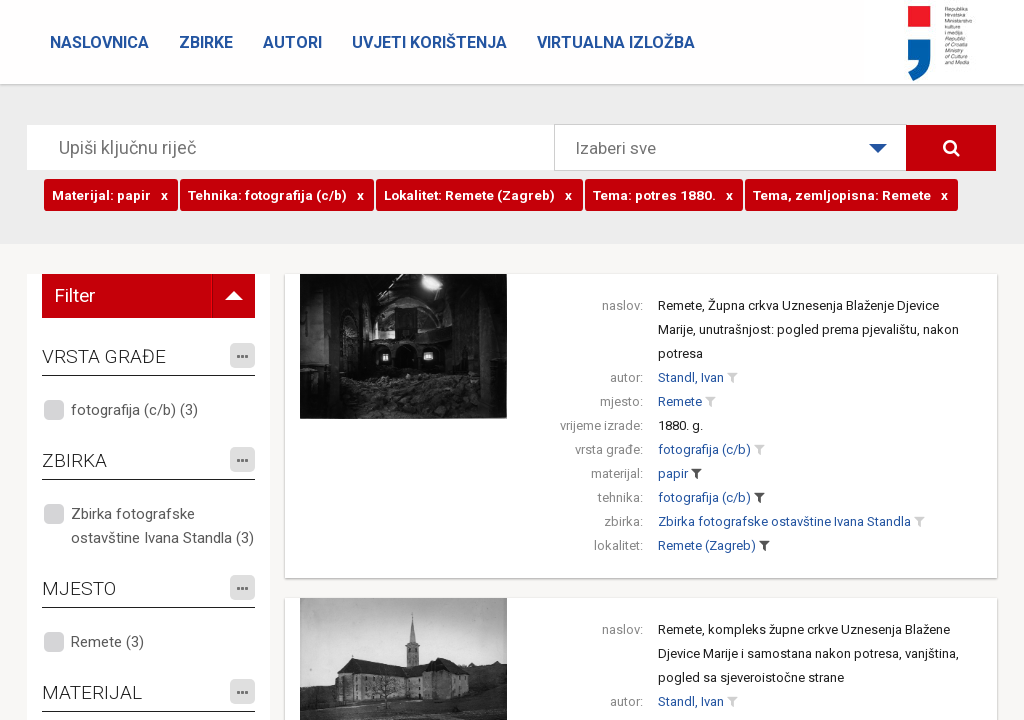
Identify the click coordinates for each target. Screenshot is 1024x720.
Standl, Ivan (691, 377)
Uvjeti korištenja (429, 42)
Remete (680, 401)
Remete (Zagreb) (707, 545)
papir (673, 473)
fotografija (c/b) (704, 449)
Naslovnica (99, 42)
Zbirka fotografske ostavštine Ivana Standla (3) (162, 526)
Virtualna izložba (616, 42)
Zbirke (206, 42)
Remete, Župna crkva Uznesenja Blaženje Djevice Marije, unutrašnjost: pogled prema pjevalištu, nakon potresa (808, 329)
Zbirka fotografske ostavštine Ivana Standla (784, 521)
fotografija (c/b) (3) (134, 410)
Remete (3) (107, 642)
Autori (292, 42)
